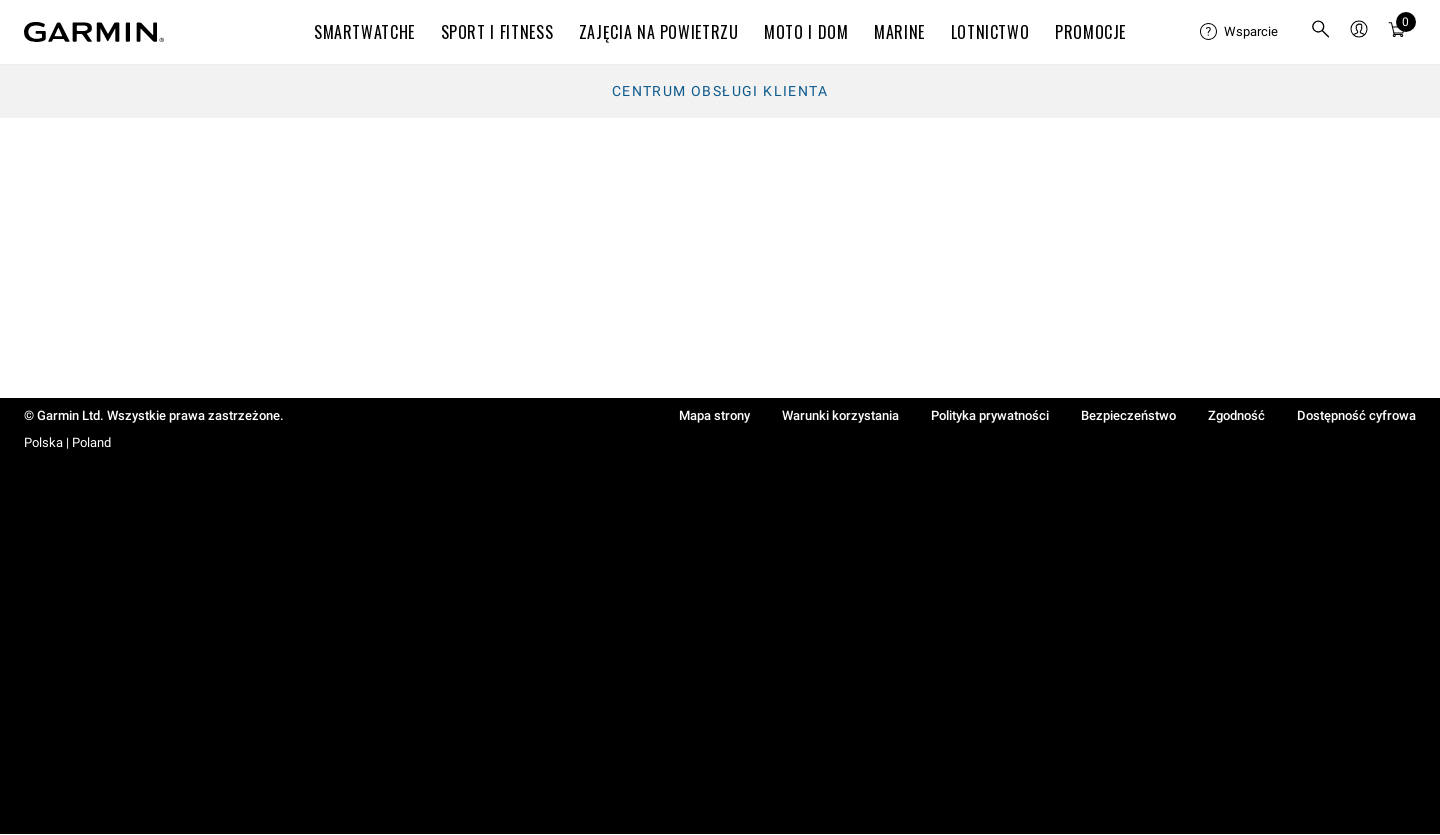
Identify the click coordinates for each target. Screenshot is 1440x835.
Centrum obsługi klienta (720, 91)
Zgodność (1236, 415)
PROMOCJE (1090, 32)
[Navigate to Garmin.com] (94, 32)
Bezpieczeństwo (1128, 415)
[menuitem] (1239, 32)
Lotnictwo (990, 32)
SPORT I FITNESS (497, 32)
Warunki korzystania (840, 415)
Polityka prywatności (990, 415)
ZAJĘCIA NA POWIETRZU (659, 32)
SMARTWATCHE (364, 32)
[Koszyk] (1397, 32)
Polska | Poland (67, 442)
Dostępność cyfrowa (1356, 415)
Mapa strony (714, 415)
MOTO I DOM (806, 32)
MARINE (899, 32)
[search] (1321, 32)
